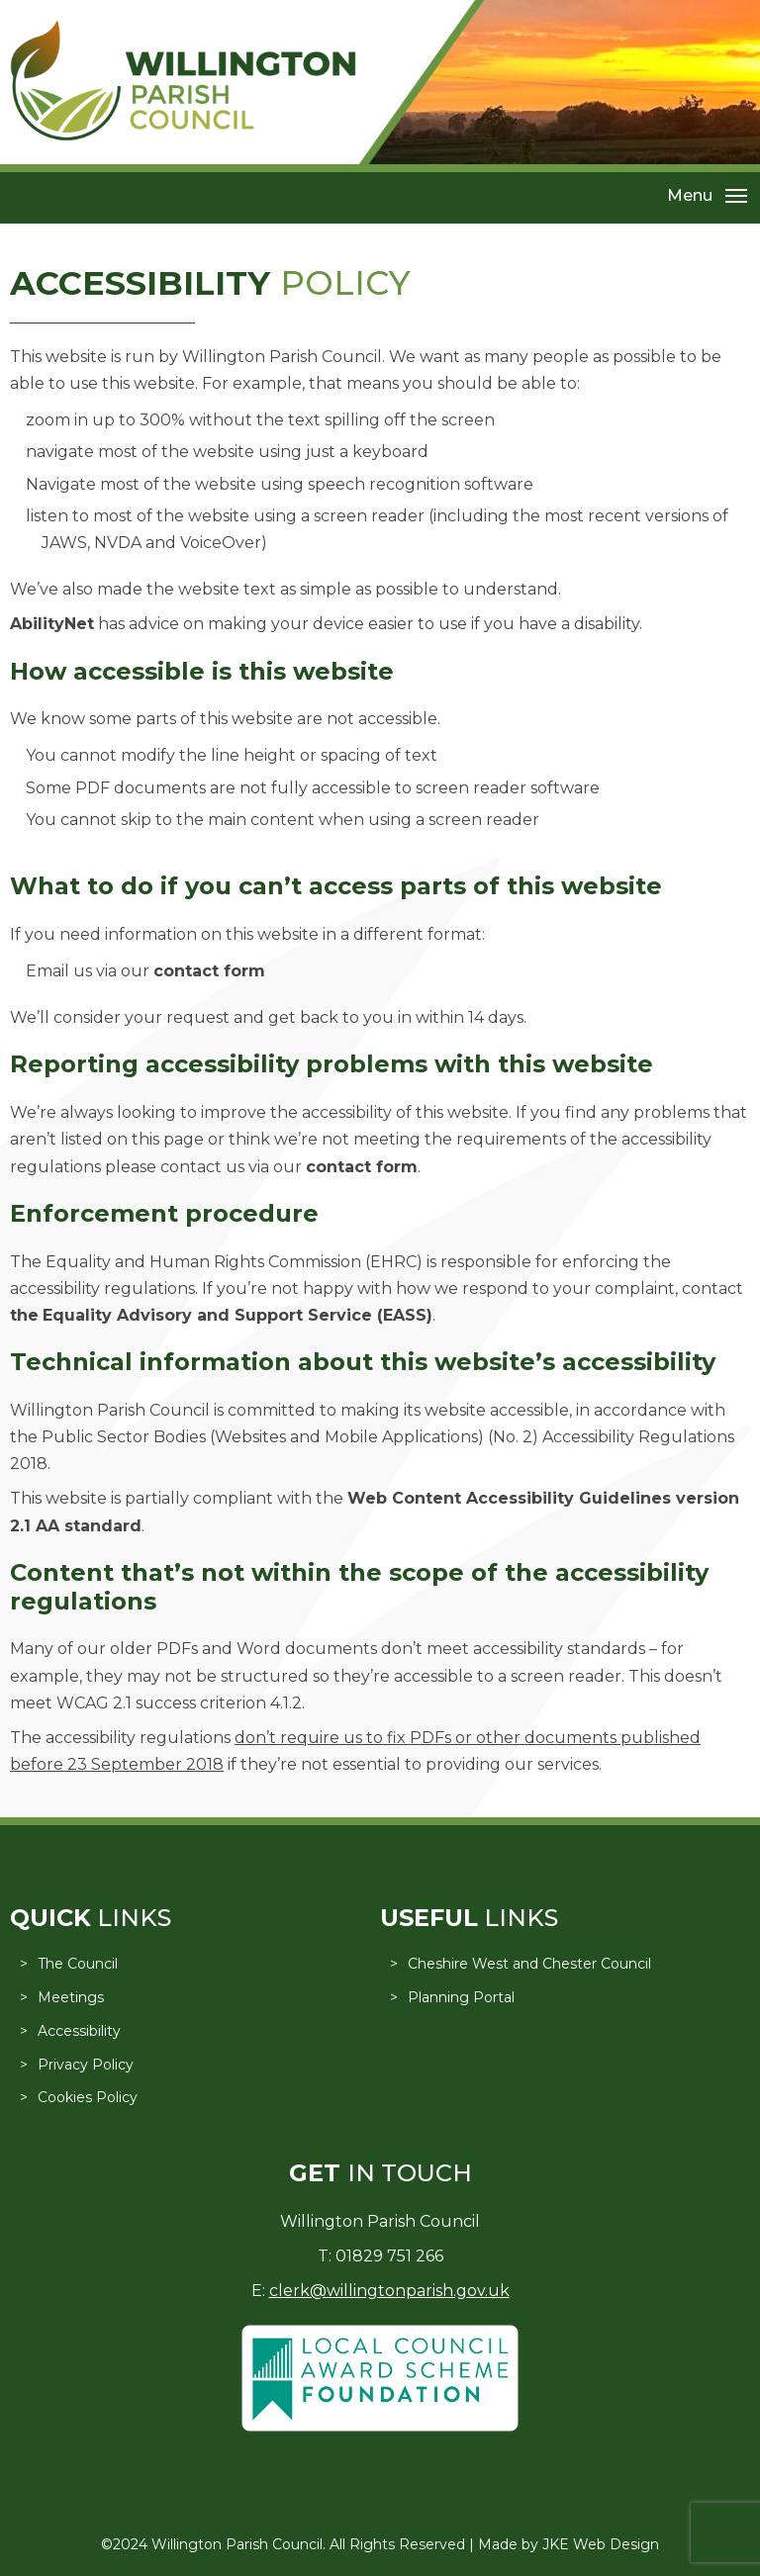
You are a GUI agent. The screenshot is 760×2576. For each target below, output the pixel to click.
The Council (78, 1964)
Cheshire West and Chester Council (529, 1964)
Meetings (71, 1997)
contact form (209, 971)
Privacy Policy (86, 2064)
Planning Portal (461, 1997)
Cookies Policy (88, 2097)
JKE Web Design (600, 2544)
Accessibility (79, 2031)
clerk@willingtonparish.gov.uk (389, 2290)
